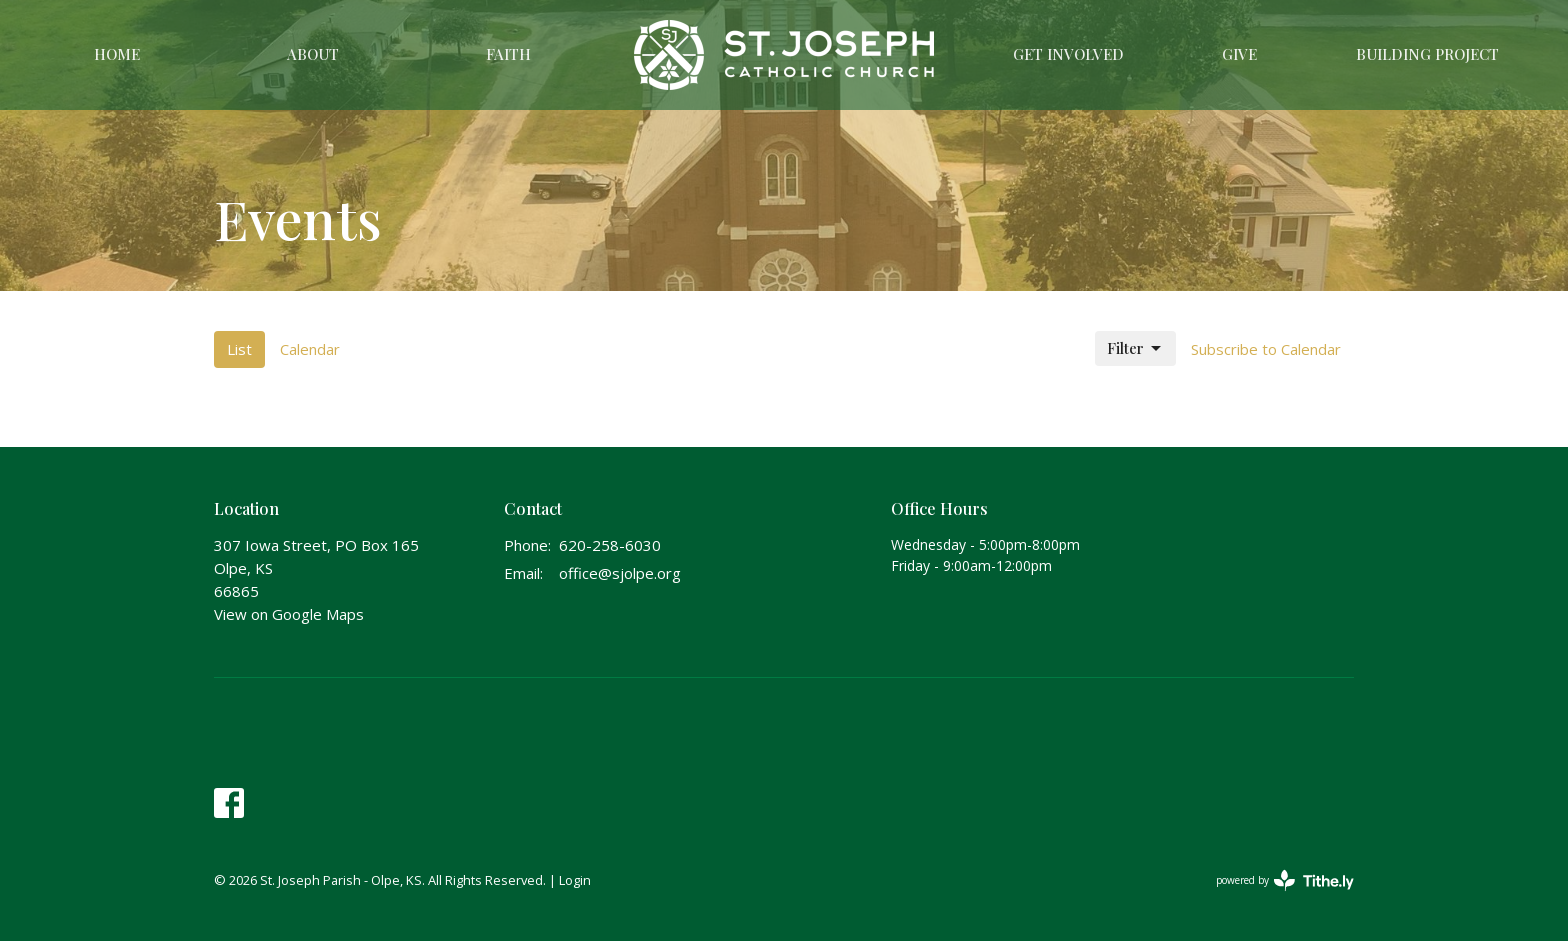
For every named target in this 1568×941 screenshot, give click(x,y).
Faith (508, 54)
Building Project (1427, 54)
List (239, 349)
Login (575, 880)
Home (117, 54)
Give (1239, 54)
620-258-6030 (610, 545)
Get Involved (1068, 54)
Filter (1135, 348)
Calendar (310, 349)
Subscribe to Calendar (1266, 349)
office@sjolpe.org (620, 573)
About (313, 54)
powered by (1285, 880)
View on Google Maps (289, 614)
